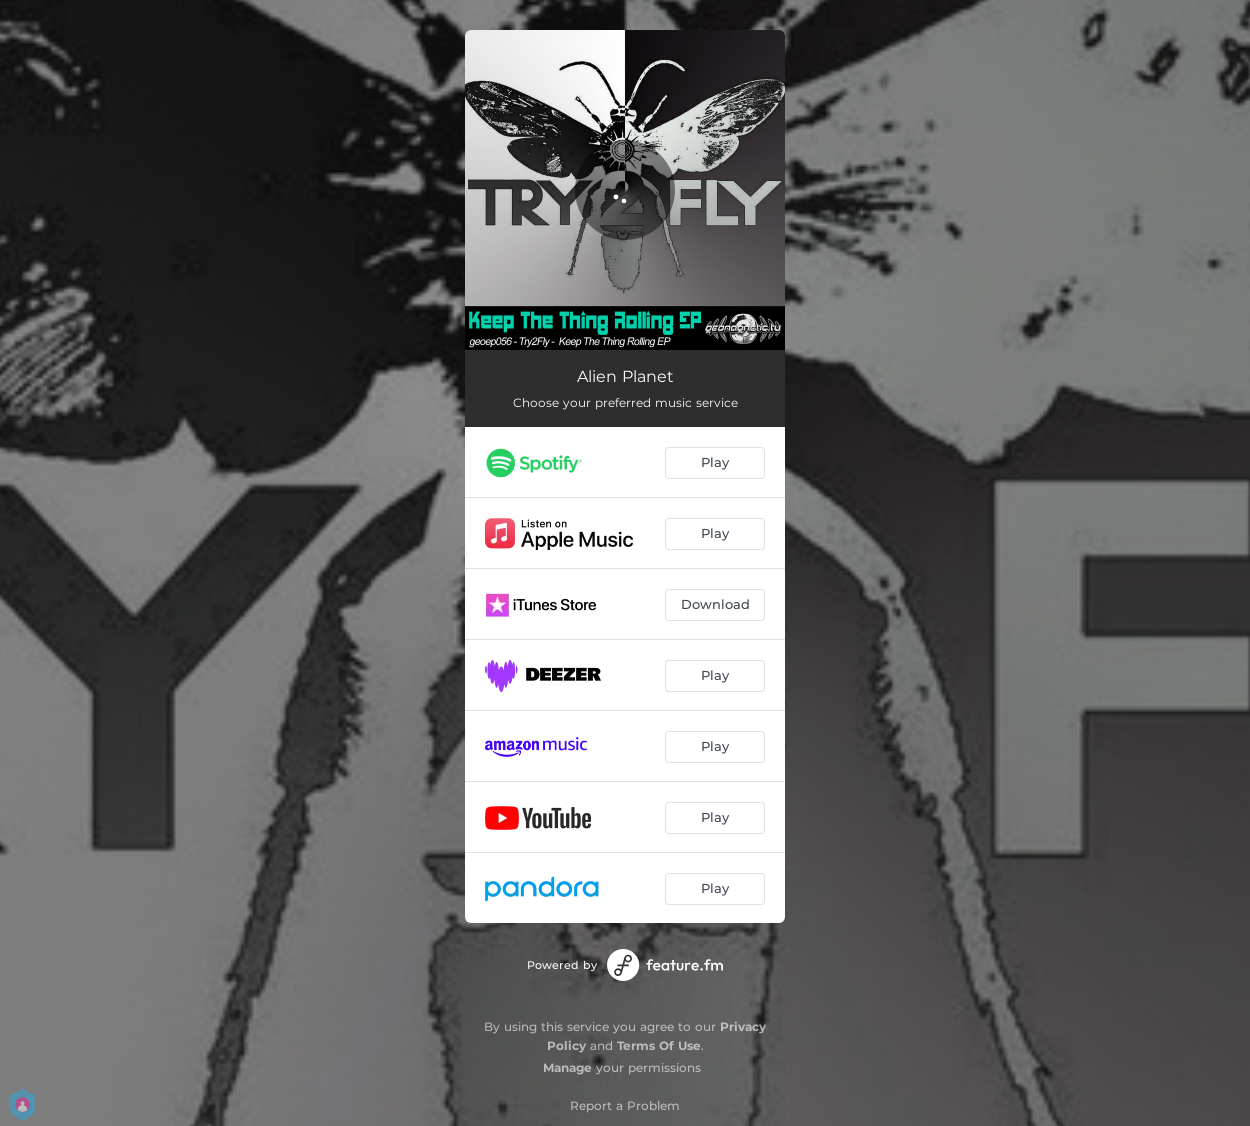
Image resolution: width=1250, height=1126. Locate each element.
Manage (567, 1067)
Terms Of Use (659, 1045)
